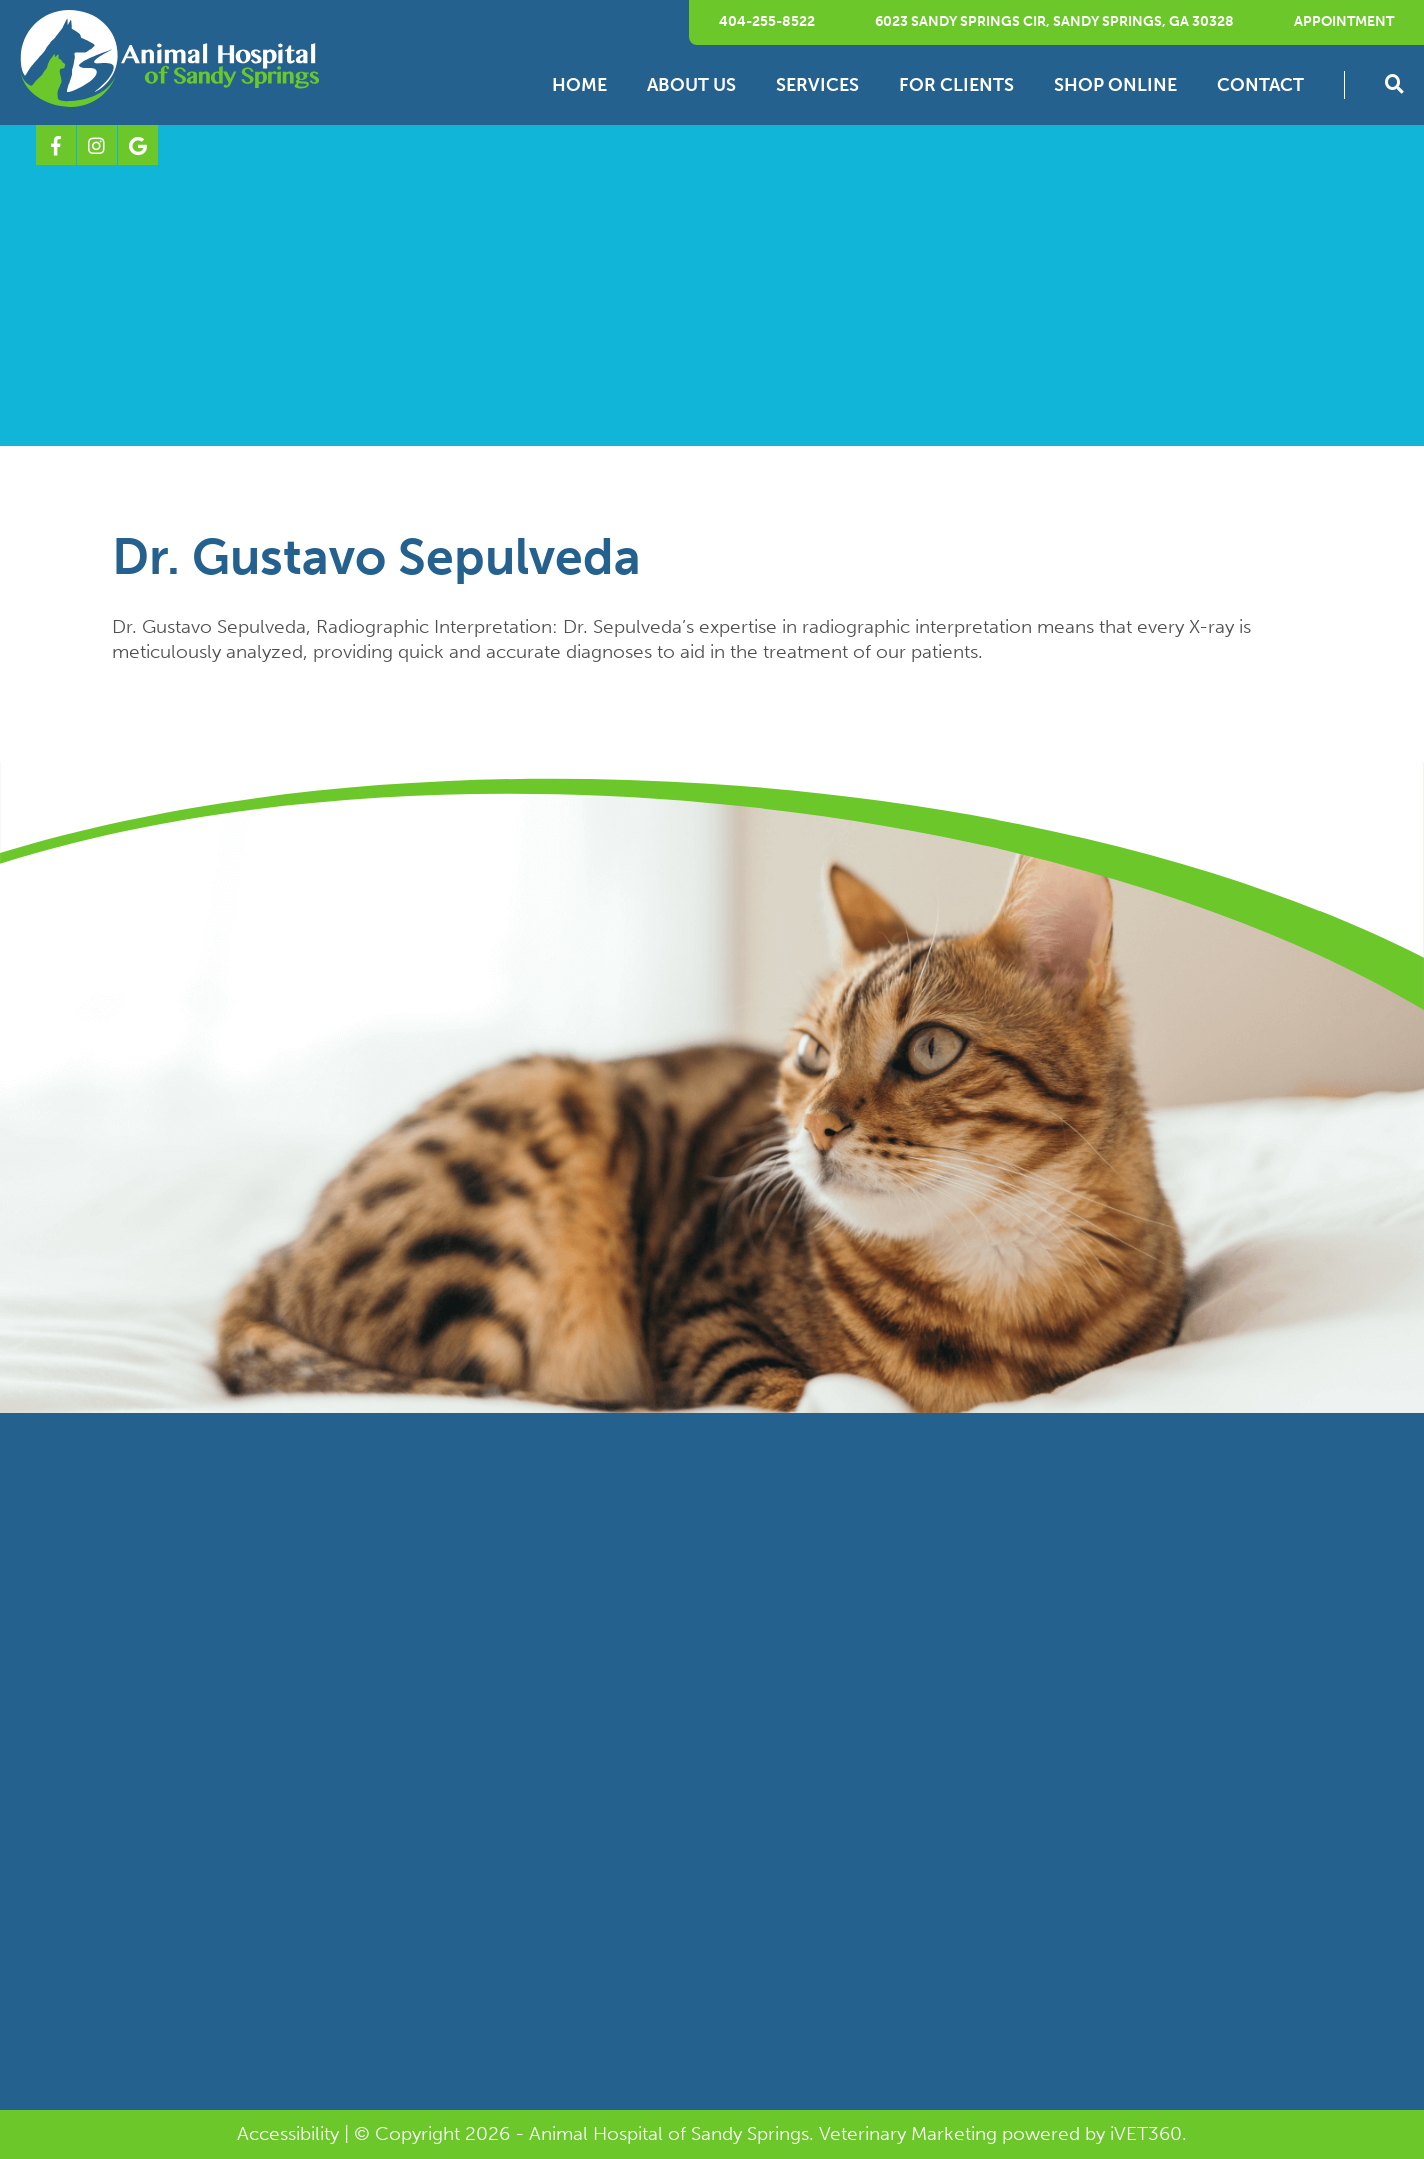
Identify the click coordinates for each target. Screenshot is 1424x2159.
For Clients (956, 85)
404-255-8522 (767, 21)
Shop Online (1115, 85)
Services (817, 85)
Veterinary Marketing (908, 2133)
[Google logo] (138, 145)
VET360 (1146, 2133)
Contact (1260, 85)
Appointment (1344, 21)
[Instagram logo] (97, 145)
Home (579, 85)
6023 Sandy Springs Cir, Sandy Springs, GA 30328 (1054, 21)
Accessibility (288, 2133)
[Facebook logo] (56, 145)
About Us (691, 85)
